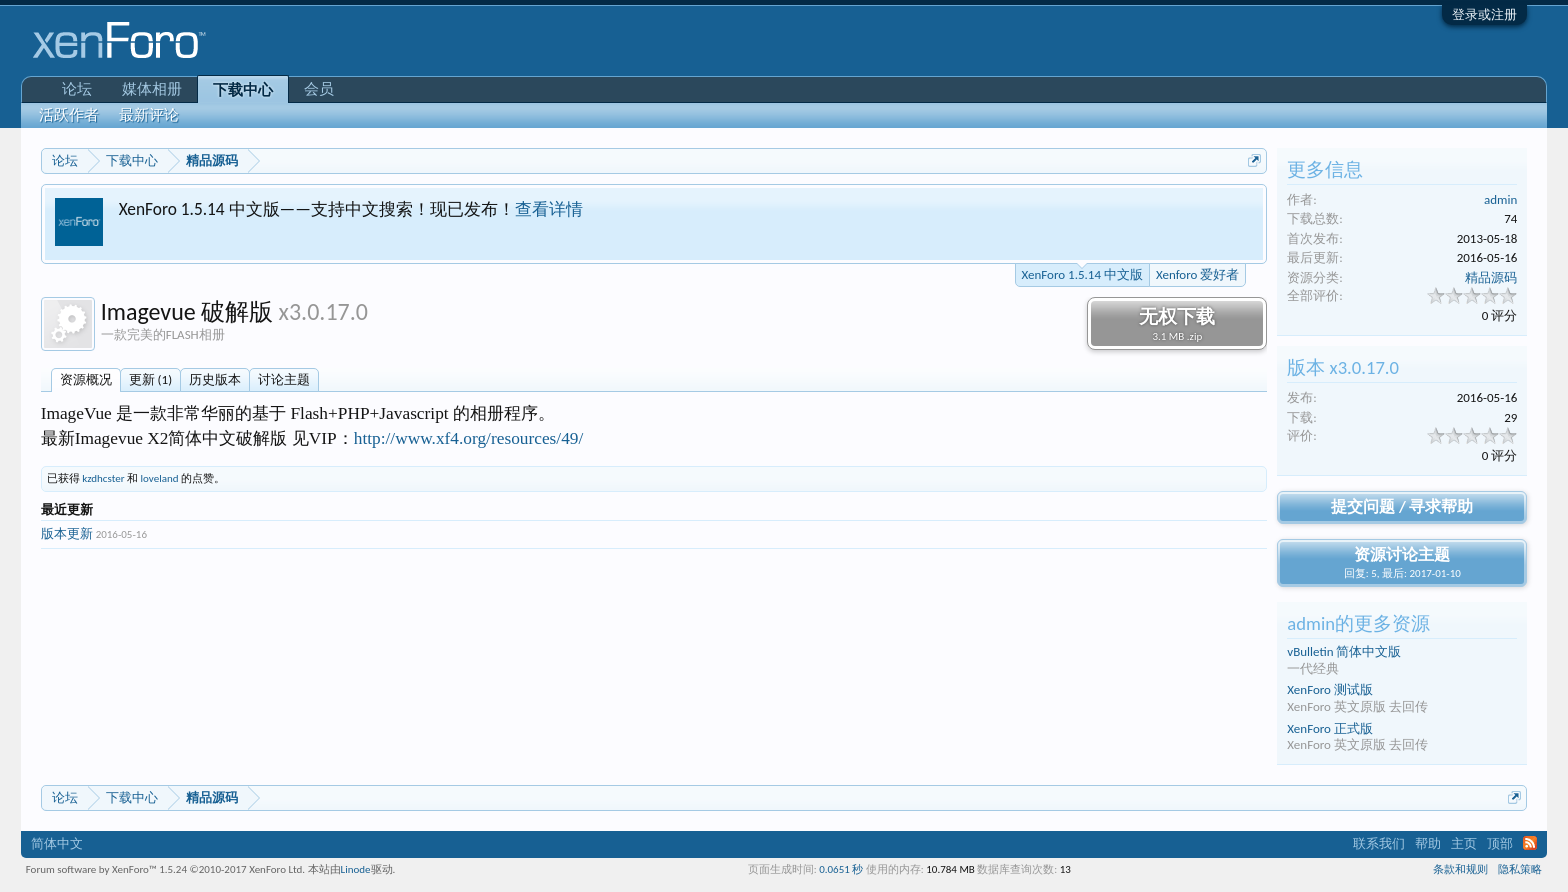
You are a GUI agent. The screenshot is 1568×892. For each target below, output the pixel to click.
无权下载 (1177, 324)
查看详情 (549, 209)
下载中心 (243, 90)
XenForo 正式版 (1330, 728)
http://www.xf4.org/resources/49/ (469, 438)
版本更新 (67, 533)
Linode (356, 869)
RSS (1530, 843)
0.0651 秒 (841, 869)
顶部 (1500, 843)
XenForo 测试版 (1330, 689)
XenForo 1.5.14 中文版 (1082, 273)
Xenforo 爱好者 (1197, 274)
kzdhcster (103, 478)
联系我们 (1379, 843)
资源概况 (86, 379)
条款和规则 (1460, 869)
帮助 (1428, 843)
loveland (160, 478)
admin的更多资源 (1358, 623)
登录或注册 (1484, 14)
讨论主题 (284, 379)
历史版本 (215, 379)
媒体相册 (152, 89)
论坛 (77, 89)
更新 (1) (150, 379)
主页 (1464, 843)
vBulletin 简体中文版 (1344, 651)
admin (1500, 199)
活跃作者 (69, 115)
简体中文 (57, 843)
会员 (319, 89)
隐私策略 (1520, 869)
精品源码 (1491, 277)
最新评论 (149, 115)
